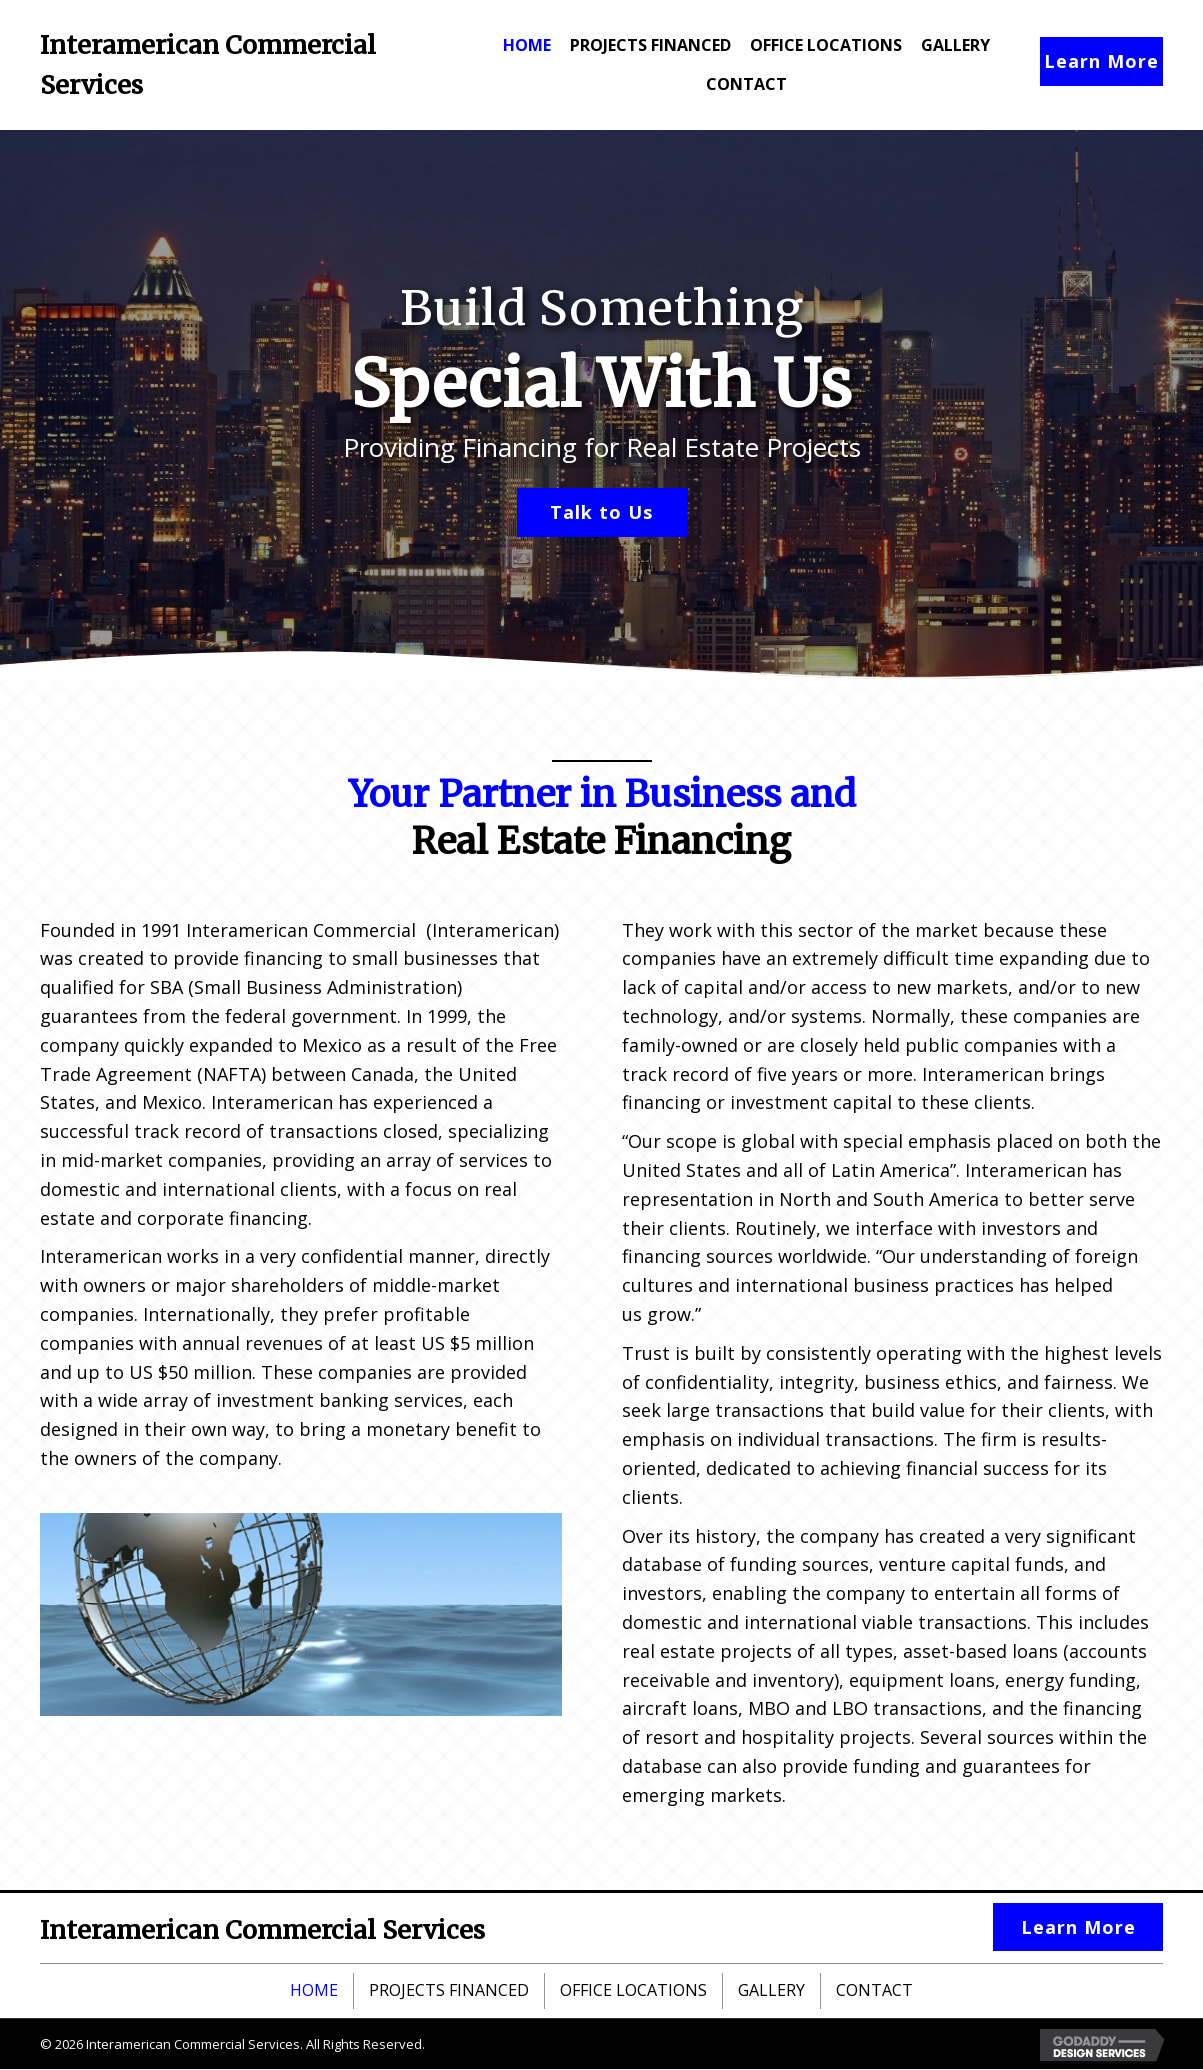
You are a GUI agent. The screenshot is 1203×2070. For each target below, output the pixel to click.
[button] (1101, 61)
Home (314, 1991)
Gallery (771, 1991)
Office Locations (633, 1991)
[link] (527, 43)
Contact (874, 1991)
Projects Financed (449, 1991)
